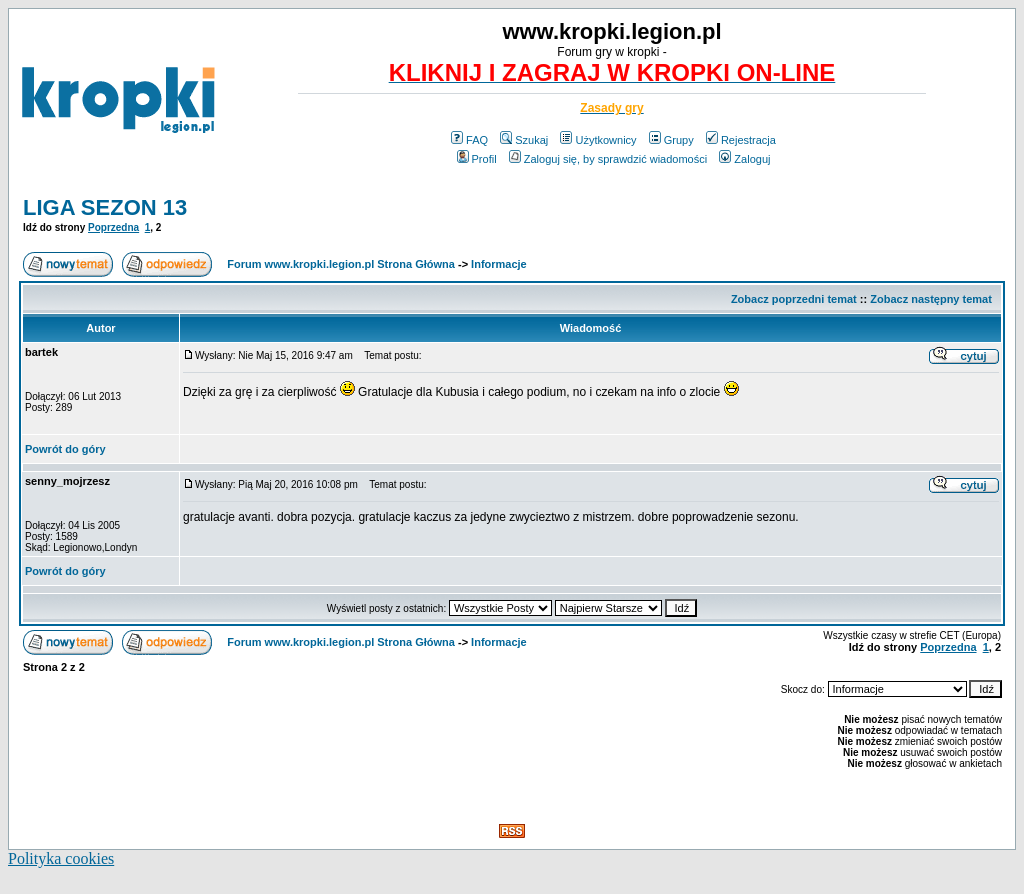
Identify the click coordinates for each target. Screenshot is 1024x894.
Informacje (499, 264)
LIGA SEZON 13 (105, 207)
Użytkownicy (598, 140)
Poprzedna (113, 227)
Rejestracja (741, 140)
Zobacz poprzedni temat (794, 299)
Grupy (671, 140)
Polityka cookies (61, 858)
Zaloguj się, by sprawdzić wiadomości (608, 159)
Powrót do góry (65, 449)
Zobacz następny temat (931, 299)
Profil (477, 159)
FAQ (469, 140)
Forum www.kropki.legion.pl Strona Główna (341, 264)
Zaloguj (744, 159)
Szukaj (524, 140)
